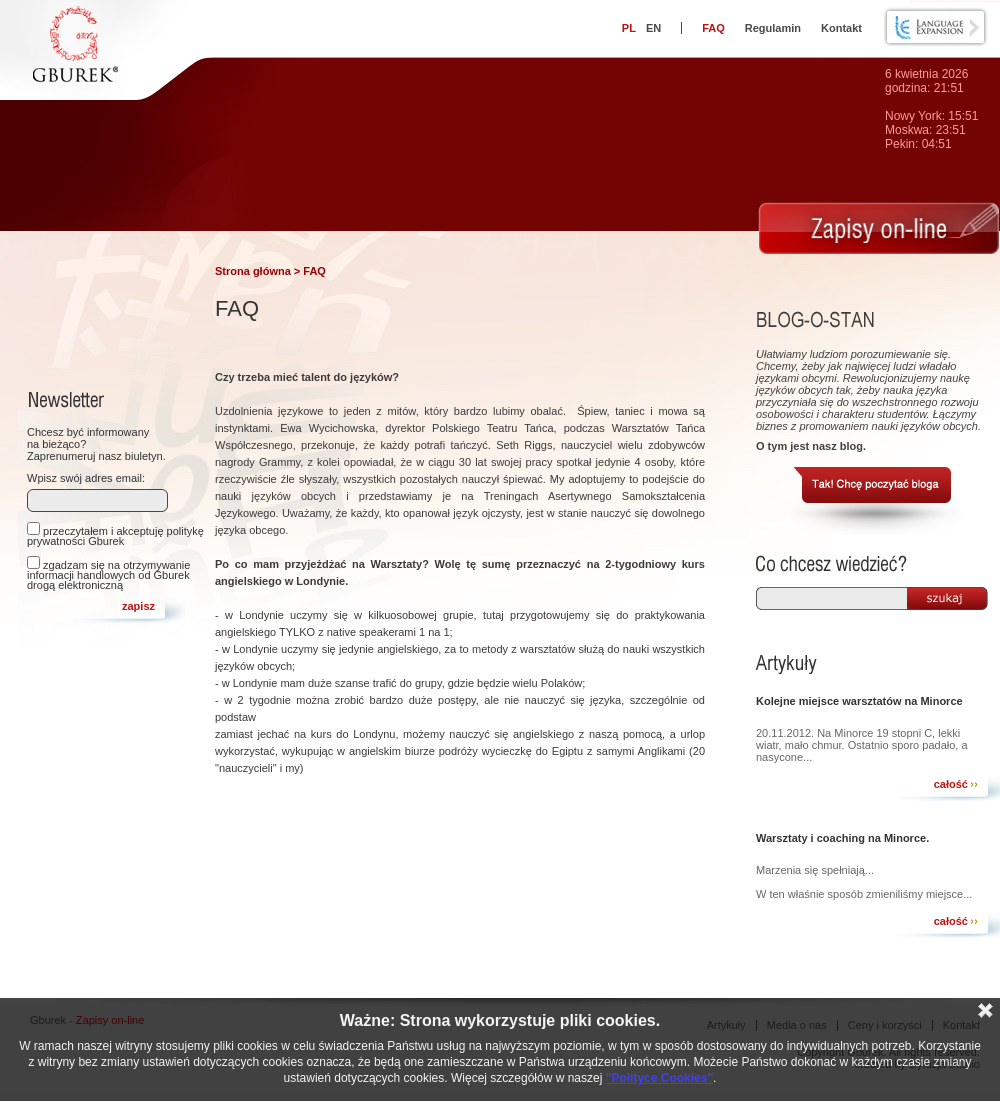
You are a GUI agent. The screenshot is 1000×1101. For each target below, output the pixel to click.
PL (629, 28)
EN (653, 28)
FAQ (713, 28)
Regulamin (773, 28)
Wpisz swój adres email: (86, 478)
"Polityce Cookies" (659, 1078)
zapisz (138, 606)
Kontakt (841, 28)
